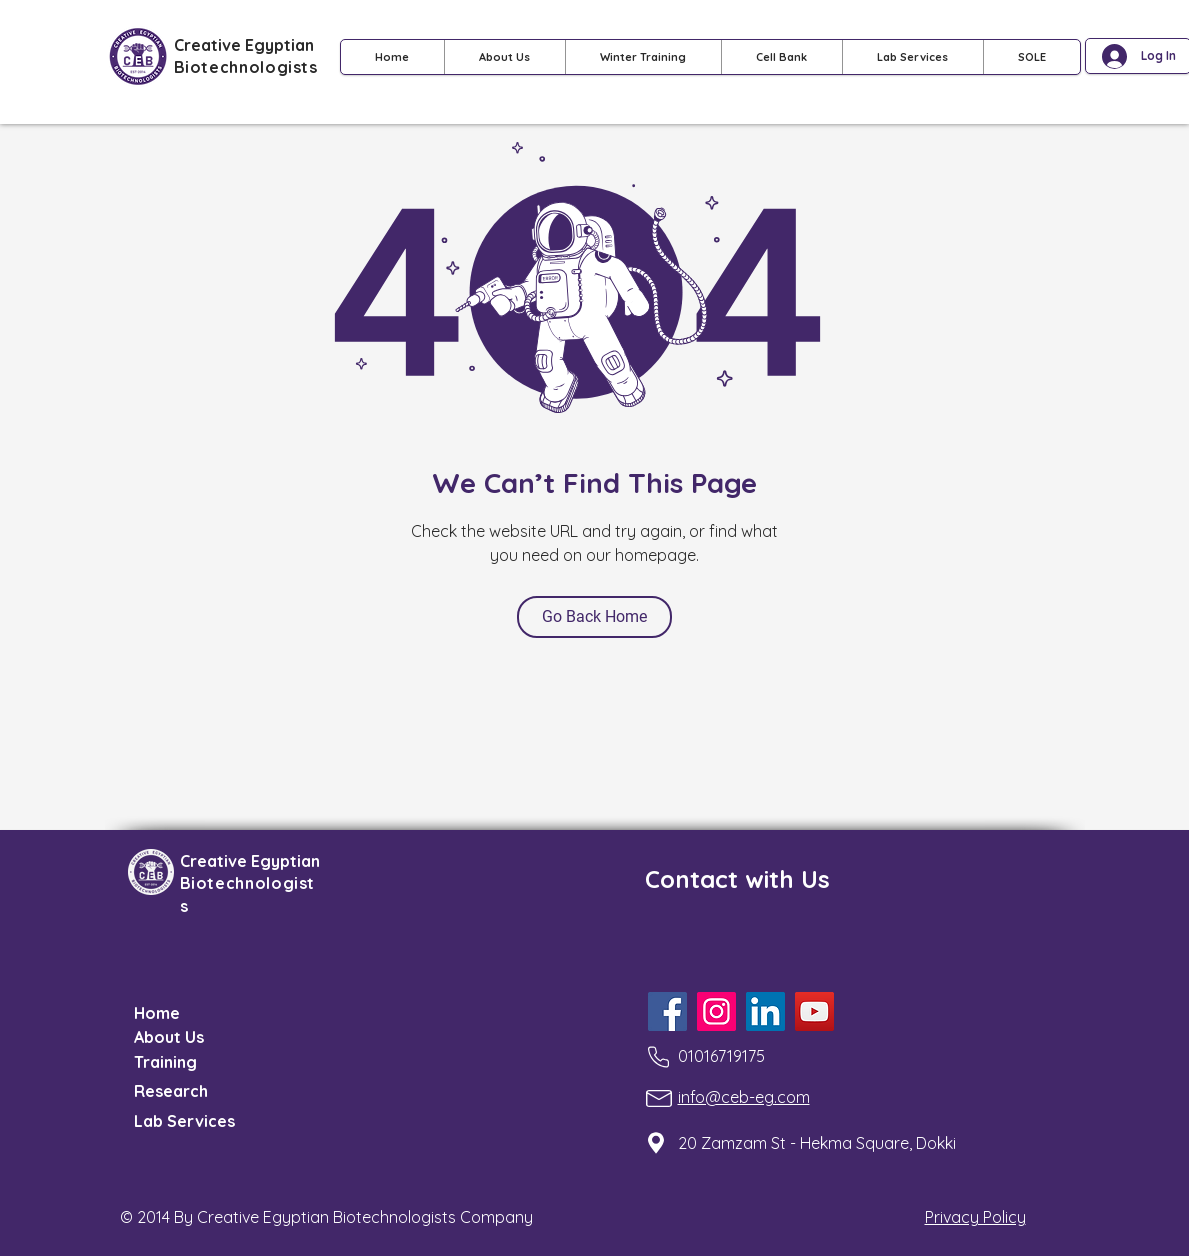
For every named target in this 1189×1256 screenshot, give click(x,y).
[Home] (183, 1013)
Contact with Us (737, 879)
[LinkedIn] (765, 1011)
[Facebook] (667, 1011)
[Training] (183, 1062)
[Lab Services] (196, 1121)
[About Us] (183, 1037)
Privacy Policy (975, 1217)
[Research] (183, 1091)
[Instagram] (716, 1011)
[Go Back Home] (594, 617)
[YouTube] (814, 1011)
